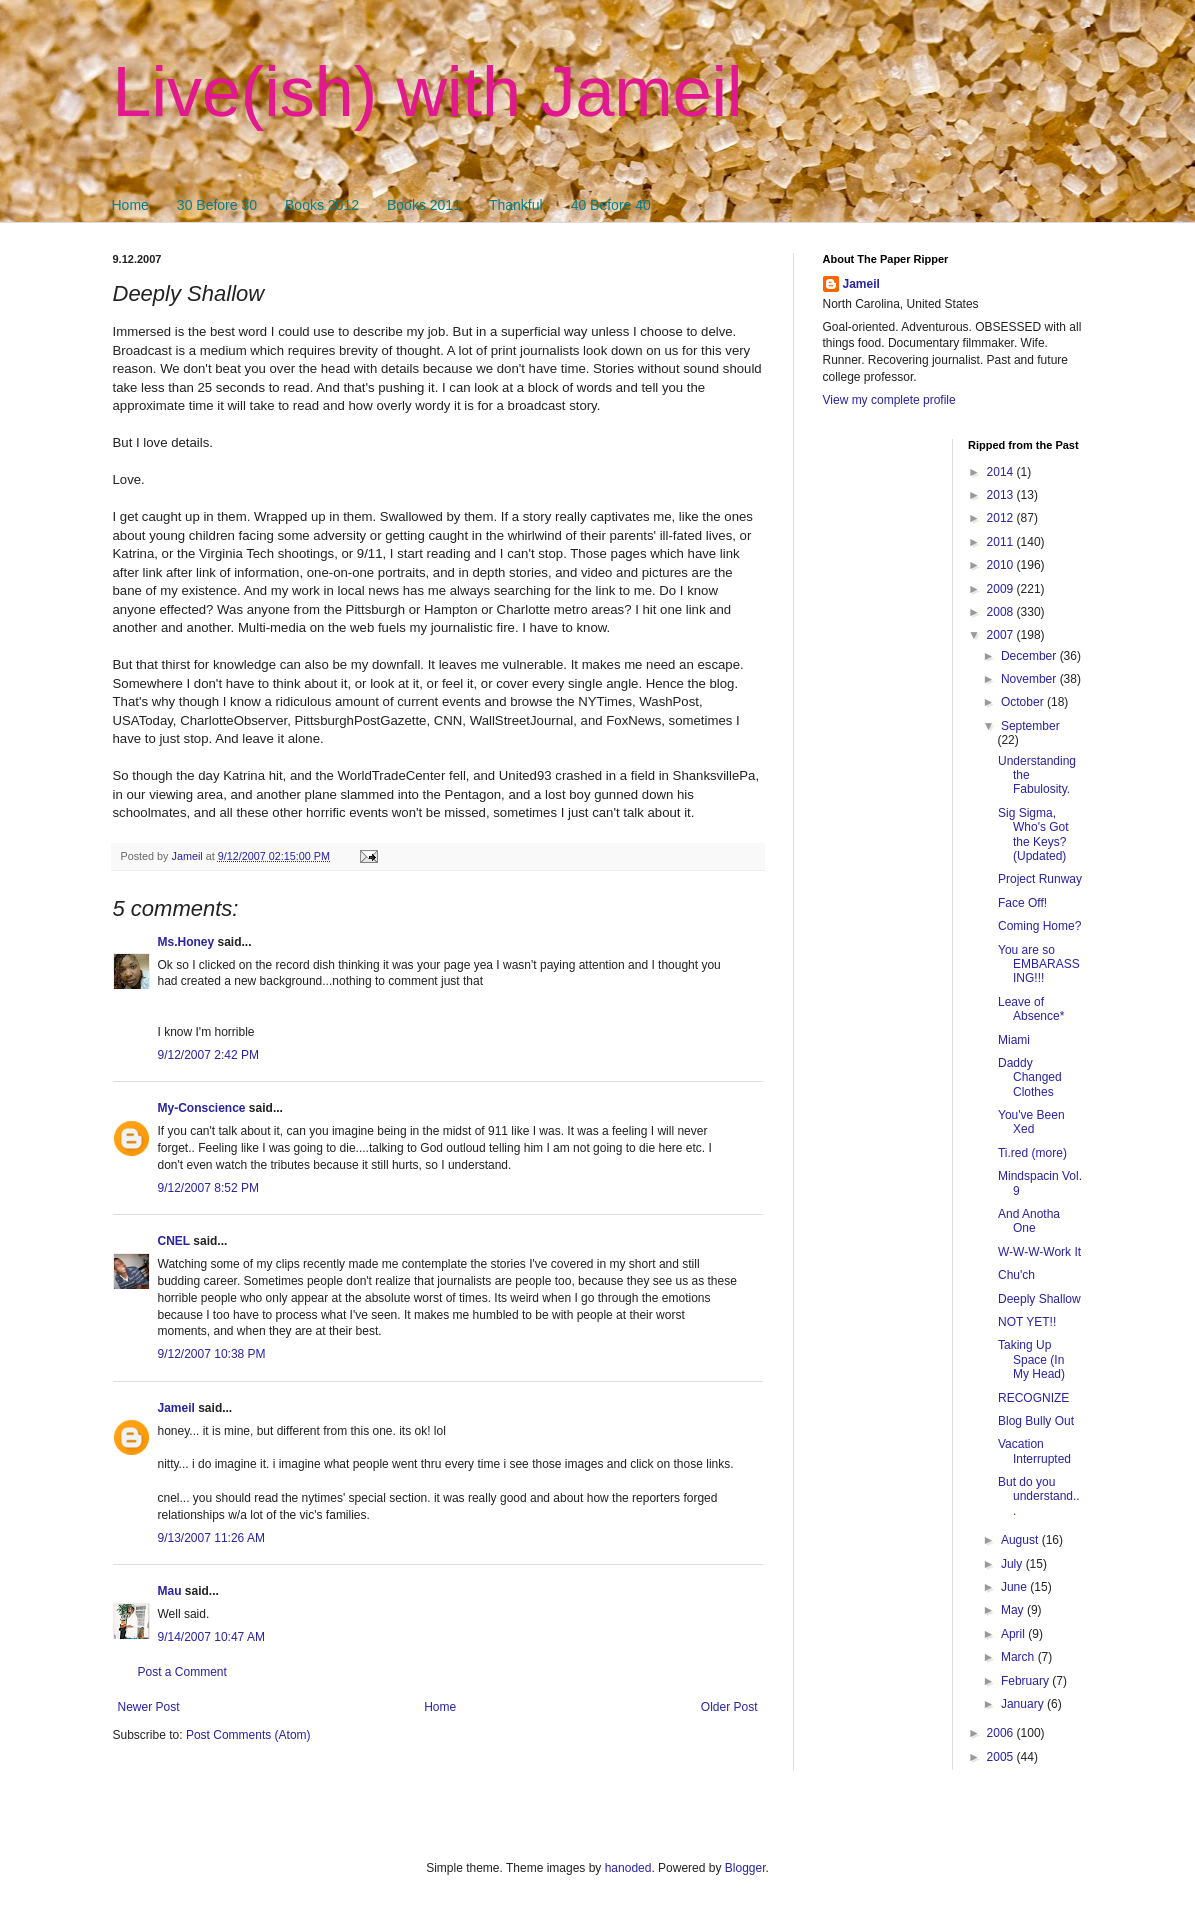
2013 (1002, 495)
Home (130, 205)
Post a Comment (182, 1672)
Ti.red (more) (1032, 1153)
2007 (1002, 635)
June (1015, 1587)
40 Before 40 (611, 205)
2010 (1002, 565)
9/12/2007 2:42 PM (208, 1055)
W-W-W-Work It (1039, 1252)
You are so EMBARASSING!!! (1039, 964)
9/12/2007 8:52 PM (208, 1188)
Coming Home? (1039, 926)
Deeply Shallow (1039, 1299)
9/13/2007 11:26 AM (211, 1538)
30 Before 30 (217, 205)
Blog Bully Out (1036, 1421)
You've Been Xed (1031, 1122)
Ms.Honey (186, 942)
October (1024, 702)
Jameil (176, 1408)
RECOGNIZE (1033, 1398)
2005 (1002, 1757)
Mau (170, 1591)
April (1014, 1634)
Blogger (745, 1868)
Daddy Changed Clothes (1030, 1077)
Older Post (729, 1707)
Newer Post (149, 1707)
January (1024, 1704)
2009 (1002, 589)
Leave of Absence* (1031, 1009)
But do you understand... (1039, 1496)
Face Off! (1022, 903)
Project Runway (1040, 879)
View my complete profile (889, 400)
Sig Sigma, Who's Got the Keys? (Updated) (1033, 834)
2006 (1002, 1733)
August (1021, 1540)
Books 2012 (322, 205)
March (1019, 1657)
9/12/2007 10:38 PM (212, 1354)
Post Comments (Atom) (248, 1735)
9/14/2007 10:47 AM (211, 1637)
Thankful (516, 205)
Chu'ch (1016, 1275)
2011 (1002, 542)
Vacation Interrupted (1034, 1451)
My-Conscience (202, 1108)
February (1026, 1681)
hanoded (628, 1868)
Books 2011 (424, 205)
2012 (1002, 518)
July (1013, 1564)
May (1014, 1610)
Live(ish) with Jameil (428, 92)
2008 (1002, 612)
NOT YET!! (1027, 1322)
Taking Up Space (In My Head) (1031, 1359)
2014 (1002, 472)
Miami (1014, 1040)
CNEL (174, 1241)
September (1030, 726)
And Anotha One (1029, 1221)
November (1030, 679)
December (1030, 656)
